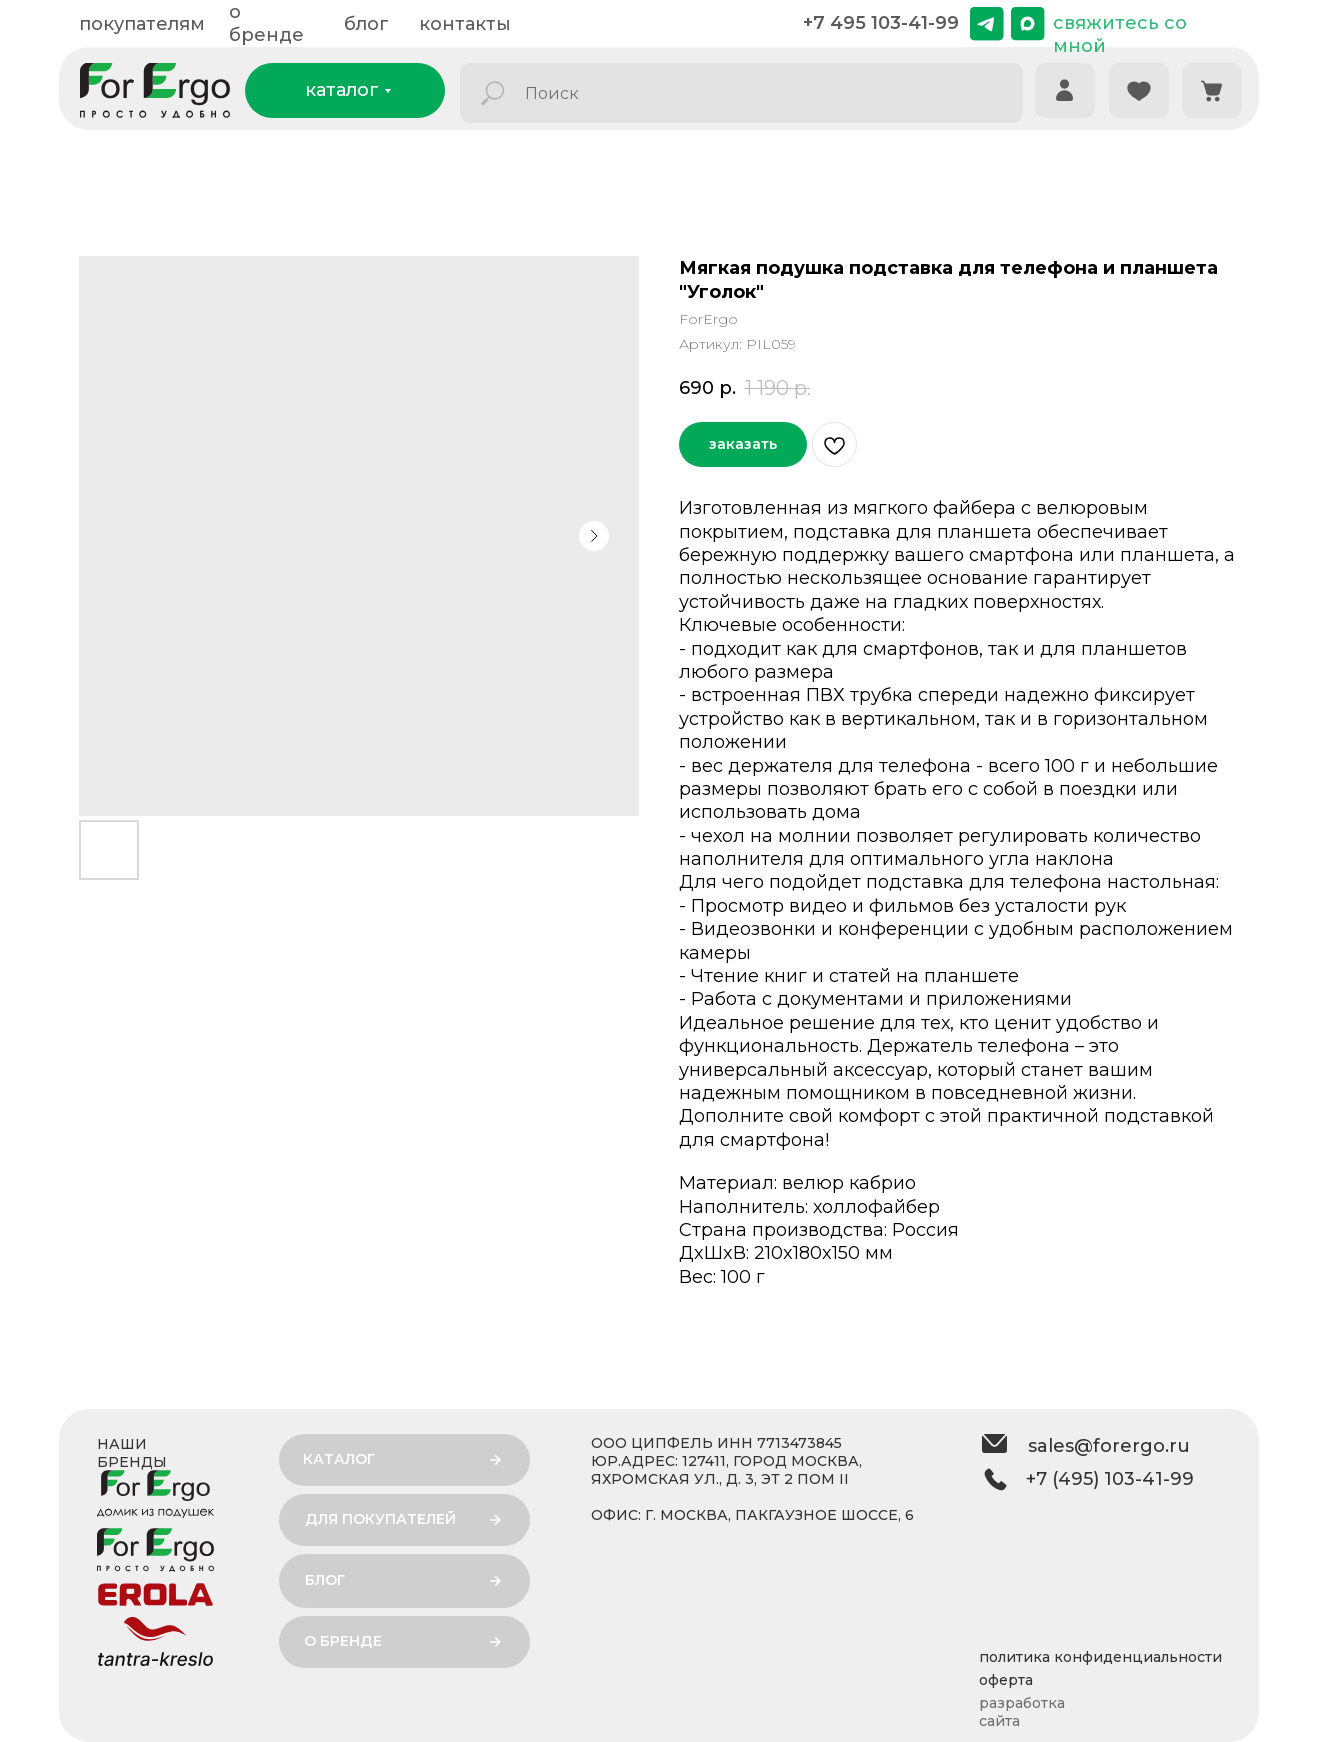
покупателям (142, 24)
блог (366, 24)
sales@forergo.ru (1109, 1446)
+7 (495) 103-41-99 (1110, 1479)
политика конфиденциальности (1100, 1657)
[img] (987, 24)
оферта (1006, 1680)
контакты (465, 24)
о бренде (266, 23)
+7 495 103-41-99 (881, 23)
